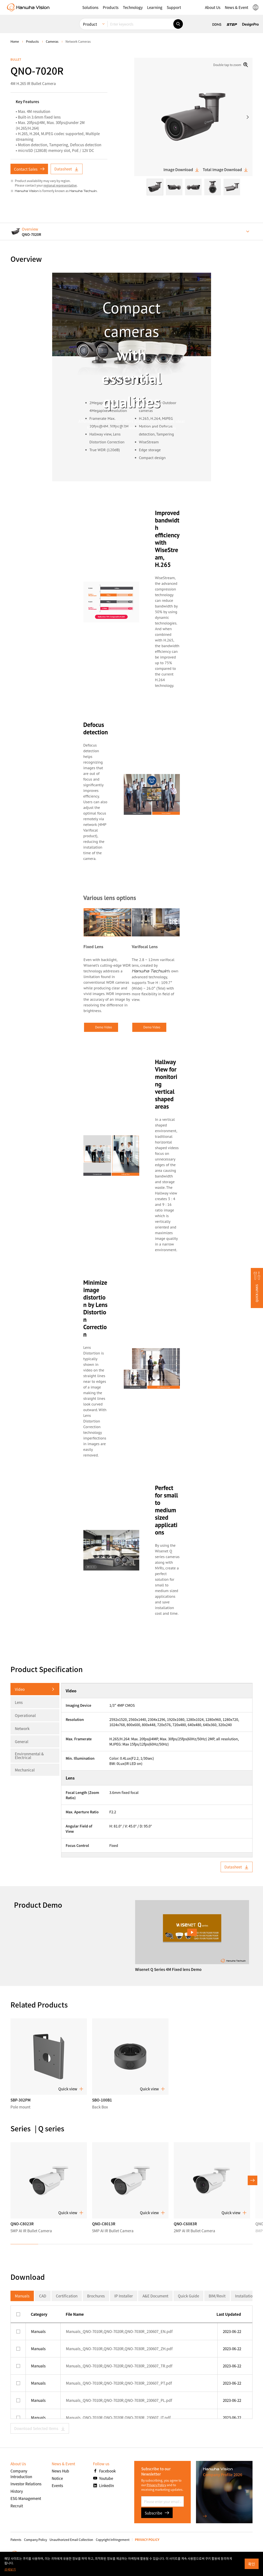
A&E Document (155, 2296)
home (14, 41)
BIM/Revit (217, 2296)
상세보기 (10, 2569)
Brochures (96, 2296)
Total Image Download (225, 169)
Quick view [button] (70, 2089)
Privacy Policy (156, 2485)
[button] (257, 1288)
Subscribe (157, 2513)
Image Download (181, 169)
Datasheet (66, 169)
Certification (66, 2296)
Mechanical (25, 1770)
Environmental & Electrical (29, 1755)
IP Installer (123, 2296)
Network (22, 1728)
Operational (25, 1715)
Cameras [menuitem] (52, 41)
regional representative (60, 185)
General (21, 1741)
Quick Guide (188, 2296)
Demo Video (103, 1027)
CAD (42, 2296)
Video (20, 1689)
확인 (251, 2564)
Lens (19, 1702)
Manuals (22, 2296)
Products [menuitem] (32, 41)
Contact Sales (29, 169)
